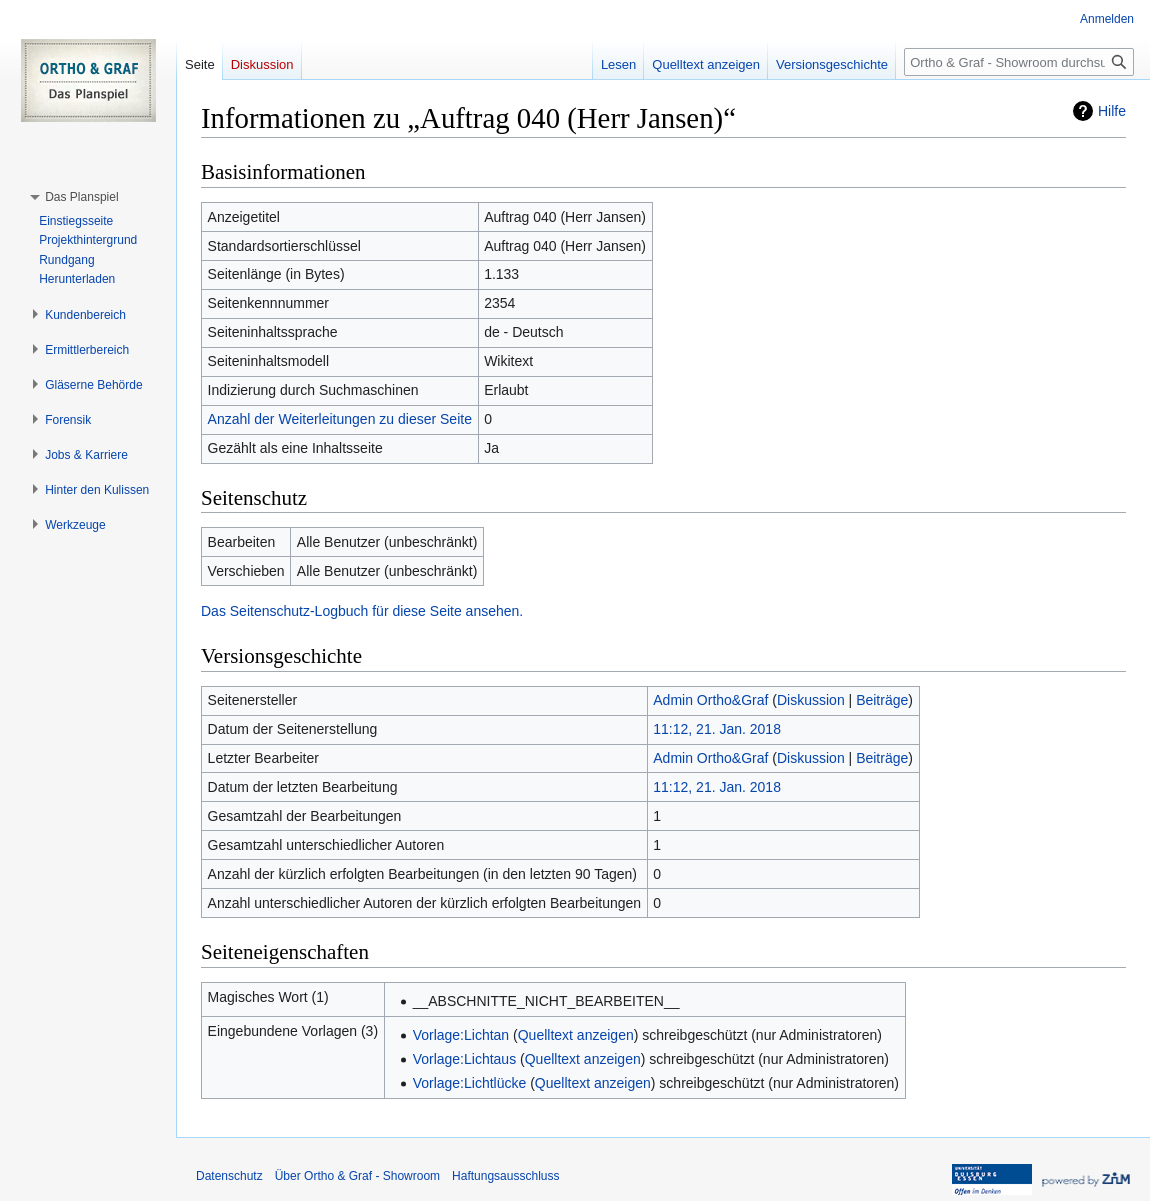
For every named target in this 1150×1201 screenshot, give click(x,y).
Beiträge (882, 700)
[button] (81, 197)
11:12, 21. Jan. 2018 (717, 729)
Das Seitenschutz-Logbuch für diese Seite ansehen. (362, 611)
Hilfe (1112, 111)
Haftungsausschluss (505, 1176)
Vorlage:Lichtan (461, 1035)
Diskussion (811, 700)
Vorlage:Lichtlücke (470, 1083)
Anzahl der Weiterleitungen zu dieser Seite (340, 419)
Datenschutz (229, 1176)
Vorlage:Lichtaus (465, 1059)
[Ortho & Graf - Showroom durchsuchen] (1019, 62)
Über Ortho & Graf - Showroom (357, 1176)
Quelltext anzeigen (576, 1035)
